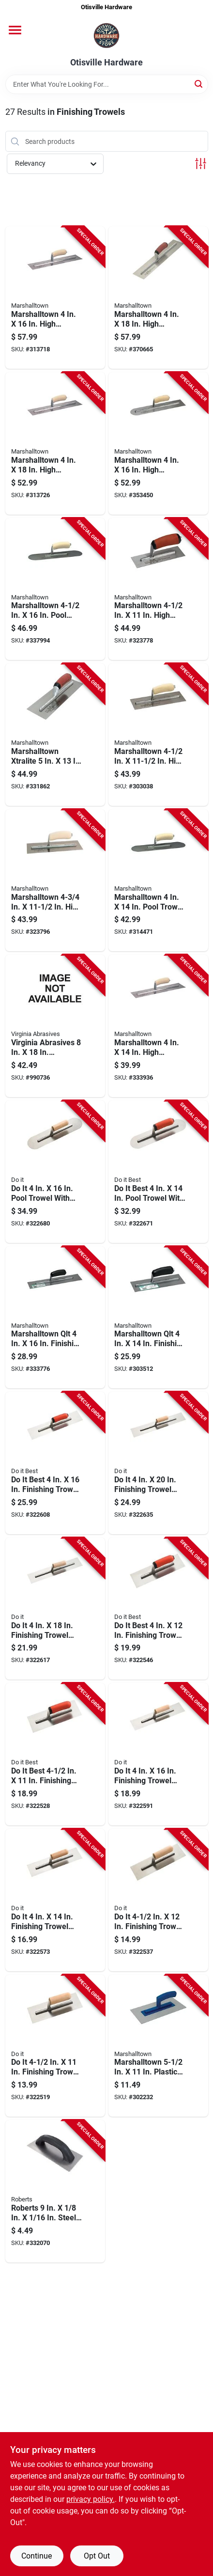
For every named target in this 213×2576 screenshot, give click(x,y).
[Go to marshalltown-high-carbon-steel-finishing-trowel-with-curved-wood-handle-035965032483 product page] (55, 297)
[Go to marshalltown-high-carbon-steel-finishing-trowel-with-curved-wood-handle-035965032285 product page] (158, 1026)
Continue (36, 2555)
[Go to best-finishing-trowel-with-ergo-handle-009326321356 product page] (55, 1463)
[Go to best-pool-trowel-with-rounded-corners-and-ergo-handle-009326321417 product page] (158, 1171)
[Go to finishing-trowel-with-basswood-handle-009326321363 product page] (55, 1609)
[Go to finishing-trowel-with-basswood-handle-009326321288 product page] (55, 2046)
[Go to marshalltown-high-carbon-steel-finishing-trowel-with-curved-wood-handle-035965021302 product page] (55, 880)
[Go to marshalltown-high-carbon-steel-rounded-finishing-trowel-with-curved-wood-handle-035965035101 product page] (158, 443)
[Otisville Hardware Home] (106, 36)
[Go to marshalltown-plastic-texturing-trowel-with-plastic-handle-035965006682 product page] (158, 2046)
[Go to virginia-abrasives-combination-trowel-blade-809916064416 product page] (55, 1026)
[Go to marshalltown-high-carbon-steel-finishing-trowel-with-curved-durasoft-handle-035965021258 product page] (158, 589)
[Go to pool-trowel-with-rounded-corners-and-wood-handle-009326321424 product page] (55, 1171)
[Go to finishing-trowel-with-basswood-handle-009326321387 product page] (158, 1463)
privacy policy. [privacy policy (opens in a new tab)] (90, 2499)
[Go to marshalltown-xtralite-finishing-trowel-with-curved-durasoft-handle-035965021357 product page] (55, 734)
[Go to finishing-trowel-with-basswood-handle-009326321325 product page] (55, 1900)
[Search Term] (106, 84)
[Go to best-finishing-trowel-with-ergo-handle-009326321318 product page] (158, 1609)
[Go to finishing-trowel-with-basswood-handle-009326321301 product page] (158, 1900)
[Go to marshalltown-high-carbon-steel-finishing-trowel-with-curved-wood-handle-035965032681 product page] (55, 443)
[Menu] (15, 30)
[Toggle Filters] (200, 163)
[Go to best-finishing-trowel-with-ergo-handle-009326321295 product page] (55, 1754)
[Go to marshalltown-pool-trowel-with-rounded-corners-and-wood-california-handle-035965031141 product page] (158, 880)
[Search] (199, 84)
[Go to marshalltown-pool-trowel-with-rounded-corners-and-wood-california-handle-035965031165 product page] (55, 589)
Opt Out (97, 2555)
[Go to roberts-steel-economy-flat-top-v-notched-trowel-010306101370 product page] (55, 2191)
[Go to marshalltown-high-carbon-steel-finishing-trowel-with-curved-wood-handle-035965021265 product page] (158, 734)
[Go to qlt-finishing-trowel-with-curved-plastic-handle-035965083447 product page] (55, 1317)
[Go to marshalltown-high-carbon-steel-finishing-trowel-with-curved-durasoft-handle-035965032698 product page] (158, 297)
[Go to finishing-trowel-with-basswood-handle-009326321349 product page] (158, 1754)
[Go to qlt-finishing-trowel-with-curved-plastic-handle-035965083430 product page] (158, 1317)
